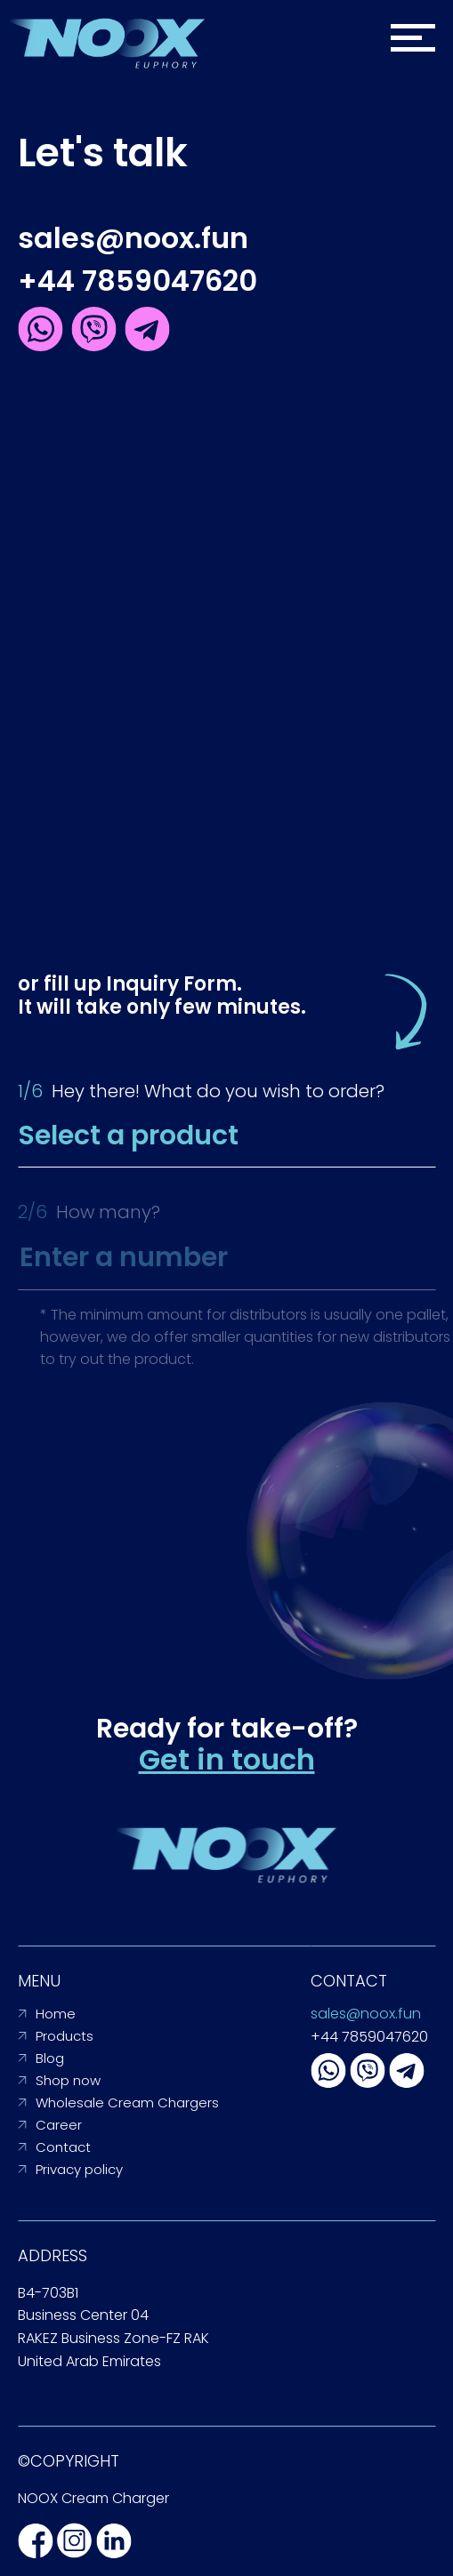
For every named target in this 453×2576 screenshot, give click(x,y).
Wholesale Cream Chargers (127, 2102)
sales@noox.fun (133, 238)
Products (64, 2035)
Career (59, 2124)
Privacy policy (79, 2169)
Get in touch (227, 1759)
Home (56, 2013)
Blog (50, 2058)
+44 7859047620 (137, 281)
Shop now (68, 2080)
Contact (63, 2147)
